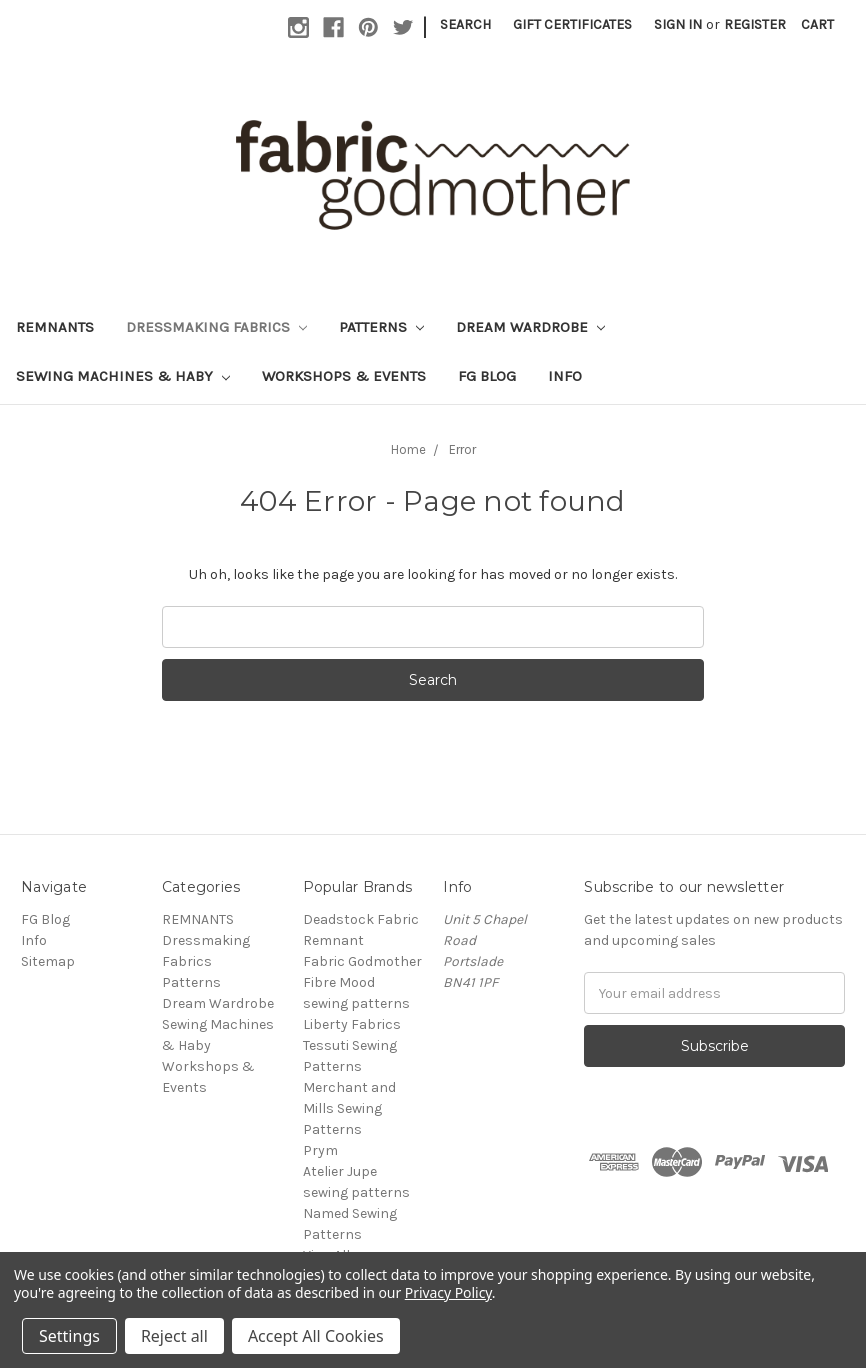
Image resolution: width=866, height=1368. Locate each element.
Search (465, 24)
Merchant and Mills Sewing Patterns (349, 1108)
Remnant (333, 940)
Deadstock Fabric (361, 919)
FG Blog (487, 376)
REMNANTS (55, 327)
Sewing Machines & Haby (123, 376)
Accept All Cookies (316, 1336)
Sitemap (48, 961)
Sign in (678, 24)
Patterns (381, 327)
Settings (69, 1336)
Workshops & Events (344, 376)
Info (565, 376)
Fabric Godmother (362, 961)
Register (755, 24)
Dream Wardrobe (530, 327)
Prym (320, 1150)
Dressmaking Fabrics (216, 327)
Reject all (174, 1336)
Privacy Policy (448, 1292)
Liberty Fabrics (352, 1024)
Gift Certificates (572, 24)
